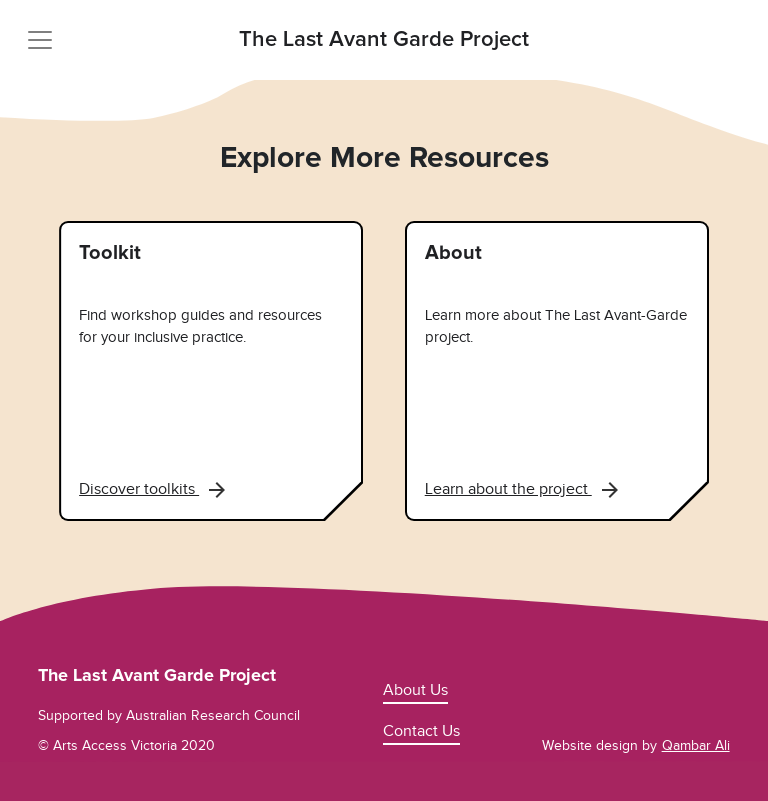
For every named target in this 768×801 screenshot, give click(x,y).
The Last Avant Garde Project (384, 40)
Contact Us (421, 731)
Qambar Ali (696, 745)
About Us (415, 690)
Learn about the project (521, 489)
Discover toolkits (152, 489)
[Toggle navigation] (40, 40)
